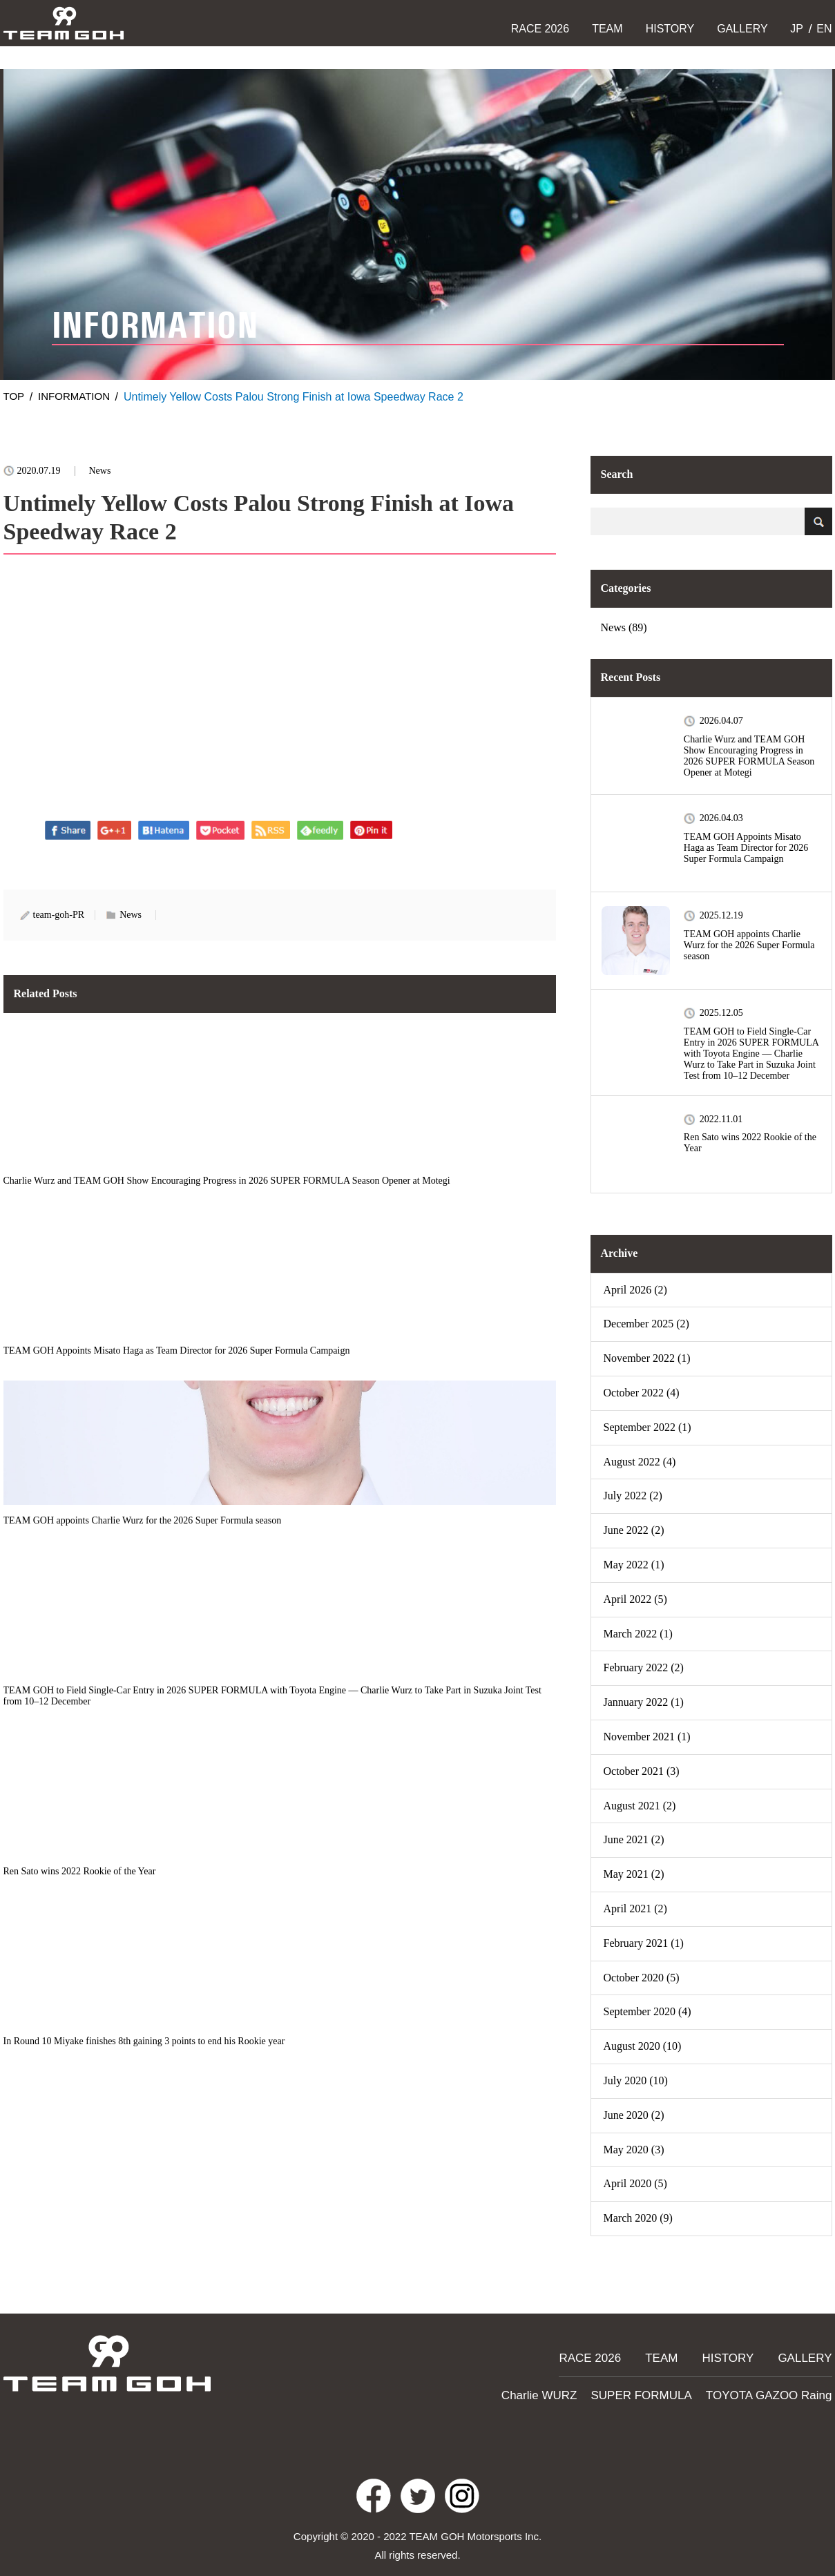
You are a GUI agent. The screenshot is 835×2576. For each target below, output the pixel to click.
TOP (14, 397)
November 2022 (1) (647, 1358)
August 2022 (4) (640, 1462)
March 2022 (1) (638, 1634)
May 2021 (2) (634, 1874)
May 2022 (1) (634, 1564)
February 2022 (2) (644, 1667)
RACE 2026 (540, 29)
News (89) (624, 627)
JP (795, 29)
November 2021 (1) (647, 1736)
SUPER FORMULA (662, 2384)
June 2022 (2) (634, 1530)
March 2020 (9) (638, 2218)
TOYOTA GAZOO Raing (776, 2384)
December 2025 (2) (646, 1323)
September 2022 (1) (647, 1427)
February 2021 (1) (644, 1943)
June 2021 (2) (634, 1839)
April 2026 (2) (635, 1290)
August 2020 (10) (643, 2046)
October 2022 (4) (642, 1392)
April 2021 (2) (635, 1908)
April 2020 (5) (635, 2183)
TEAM (607, 29)
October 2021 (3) (642, 1771)
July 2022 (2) (633, 1495)
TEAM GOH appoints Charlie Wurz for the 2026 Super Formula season (749, 945)
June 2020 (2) (634, 2115)
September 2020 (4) (647, 2011)
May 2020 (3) (634, 2149)
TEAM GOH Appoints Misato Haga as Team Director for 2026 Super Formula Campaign (746, 848)
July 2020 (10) (636, 2080)
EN (823, 29)
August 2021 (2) (640, 1805)
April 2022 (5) (635, 1599)
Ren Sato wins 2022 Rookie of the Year (750, 1142)
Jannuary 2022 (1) (644, 1702)
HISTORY (670, 29)
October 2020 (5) (642, 1977)
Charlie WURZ (570, 2384)
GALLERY (742, 29)
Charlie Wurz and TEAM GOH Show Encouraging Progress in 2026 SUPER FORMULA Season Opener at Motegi (749, 756)
